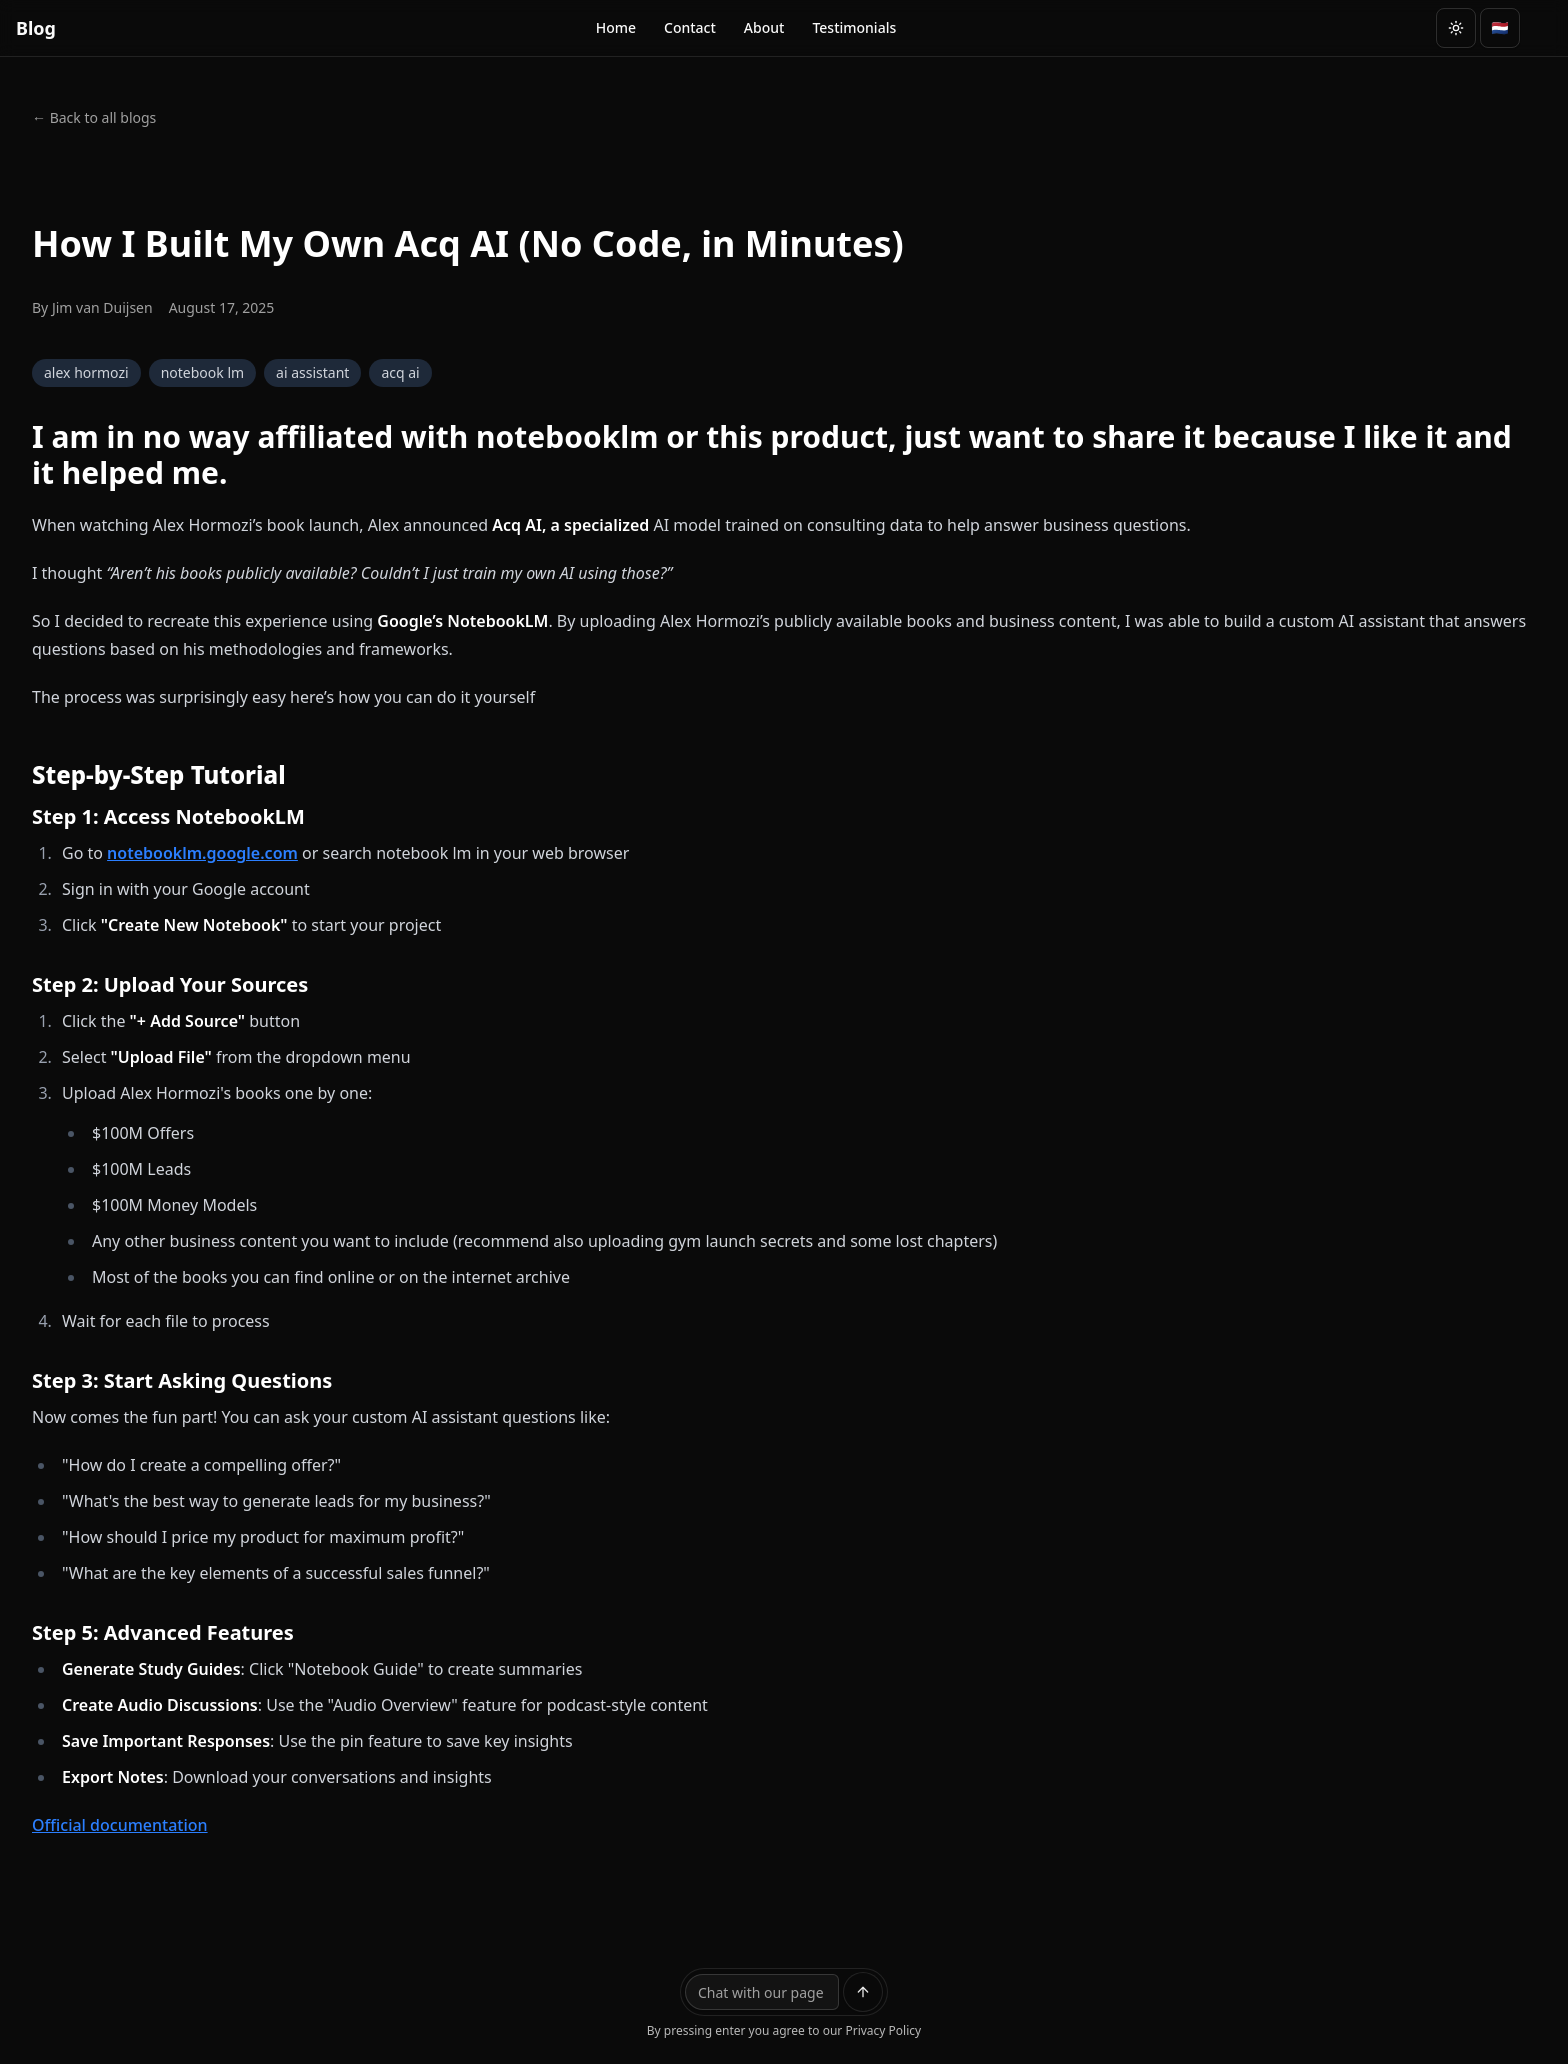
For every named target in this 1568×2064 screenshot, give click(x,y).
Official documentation (120, 1825)
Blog (36, 28)
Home (616, 27)
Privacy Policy (883, 2030)
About (764, 27)
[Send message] (863, 1992)
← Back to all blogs (94, 117)
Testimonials (854, 27)
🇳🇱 (1499, 27)
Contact (690, 27)
